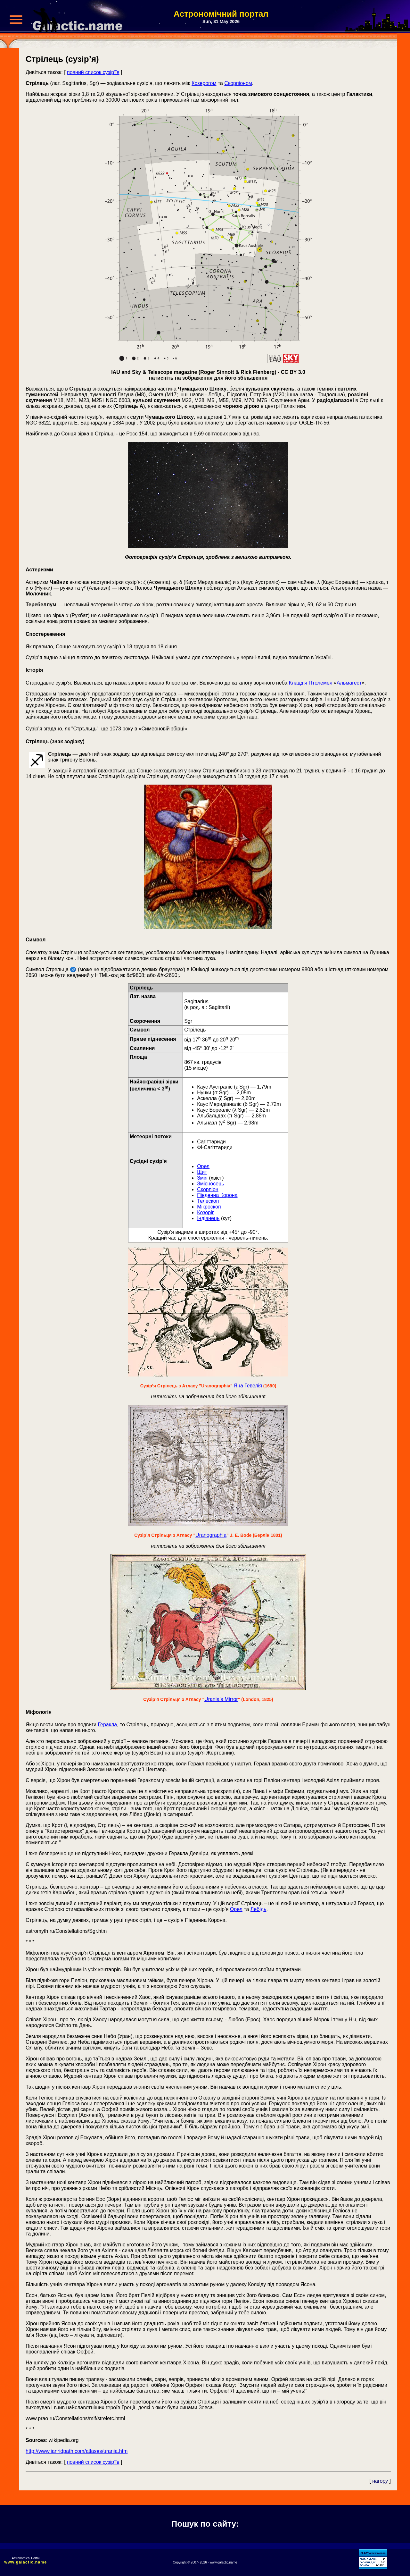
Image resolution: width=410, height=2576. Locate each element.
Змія (202, 1178)
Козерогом (204, 83)
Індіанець (208, 1218)
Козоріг (205, 1212)
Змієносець (210, 1183)
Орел (203, 1166)
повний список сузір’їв (93, 72)
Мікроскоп (209, 1206)
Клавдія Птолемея (310, 683)
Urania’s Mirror (221, 1699)
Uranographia (210, 1535)
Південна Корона (217, 1195)
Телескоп (208, 1201)
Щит (202, 1172)
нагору (380, 2481)
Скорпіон (207, 1189)
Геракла (107, 1724)
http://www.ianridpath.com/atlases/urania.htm (76, 2451)
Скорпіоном (238, 83)
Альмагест (349, 683)
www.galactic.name (25, 2562)
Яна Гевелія (248, 1385)
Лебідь (258, 1909)
